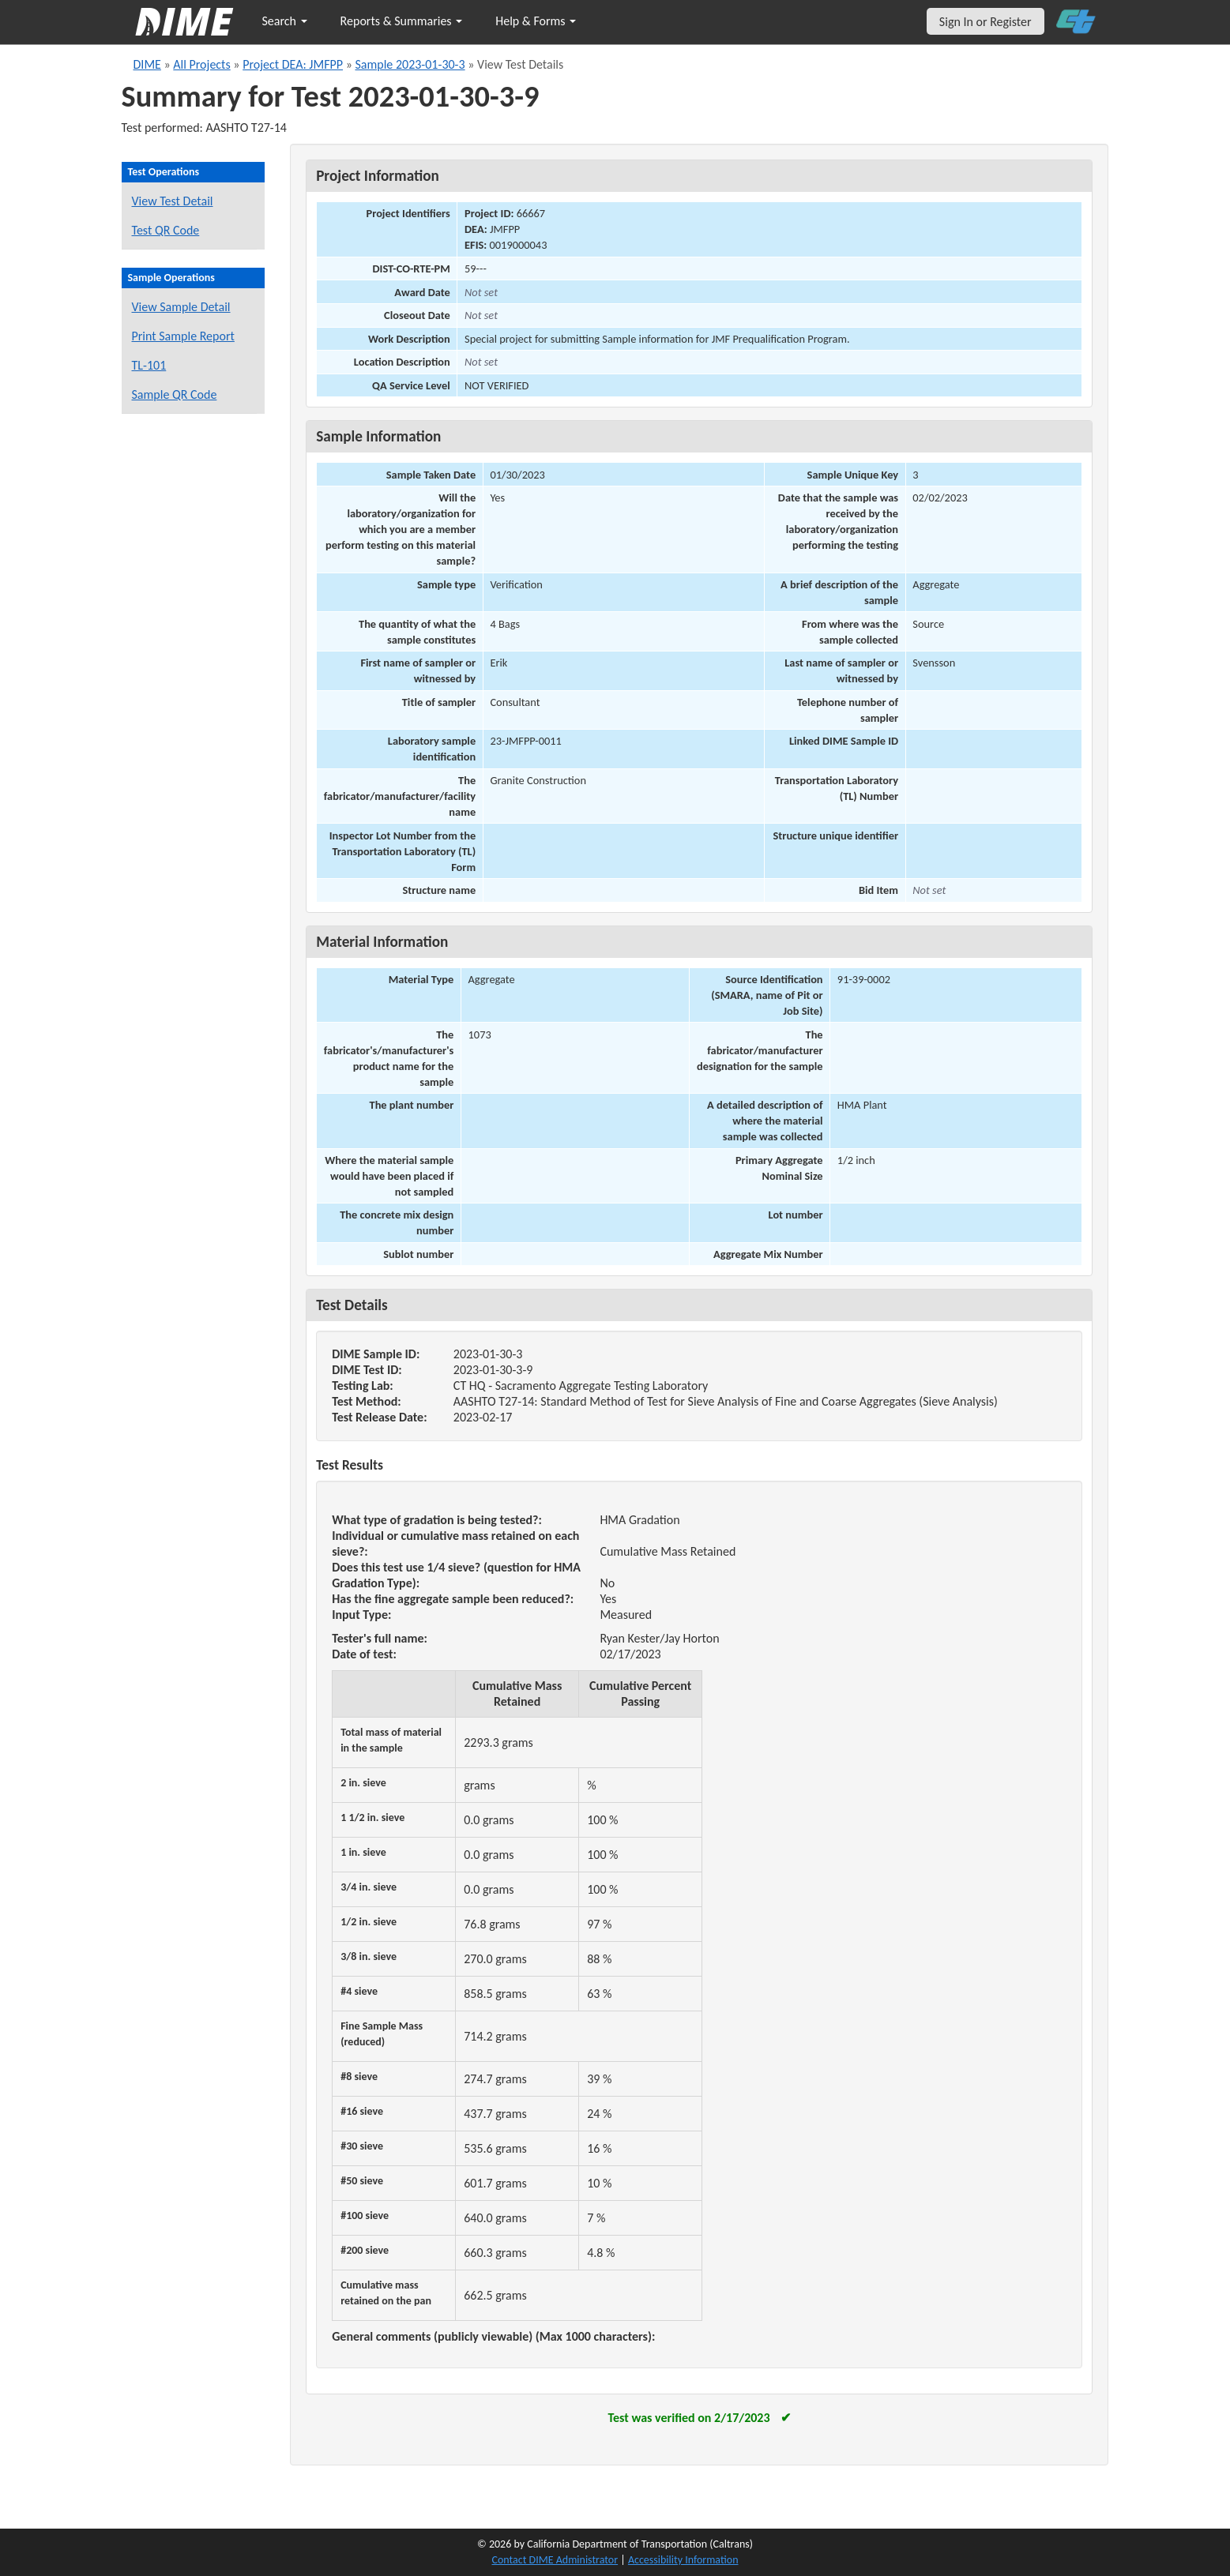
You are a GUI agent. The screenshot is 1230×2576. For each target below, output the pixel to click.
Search (284, 20)
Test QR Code (166, 230)
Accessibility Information (683, 2560)
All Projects (201, 64)
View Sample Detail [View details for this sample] (181, 306)
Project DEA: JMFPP (293, 64)
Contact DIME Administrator (555, 2560)
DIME (147, 64)
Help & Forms (535, 20)
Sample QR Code (174, 394)
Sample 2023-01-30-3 (410, 64)
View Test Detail (172, 200)
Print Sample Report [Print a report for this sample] (183, 336)
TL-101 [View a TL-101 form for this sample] (149, 365)
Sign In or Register (985, 21)
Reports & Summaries (401, 20)
